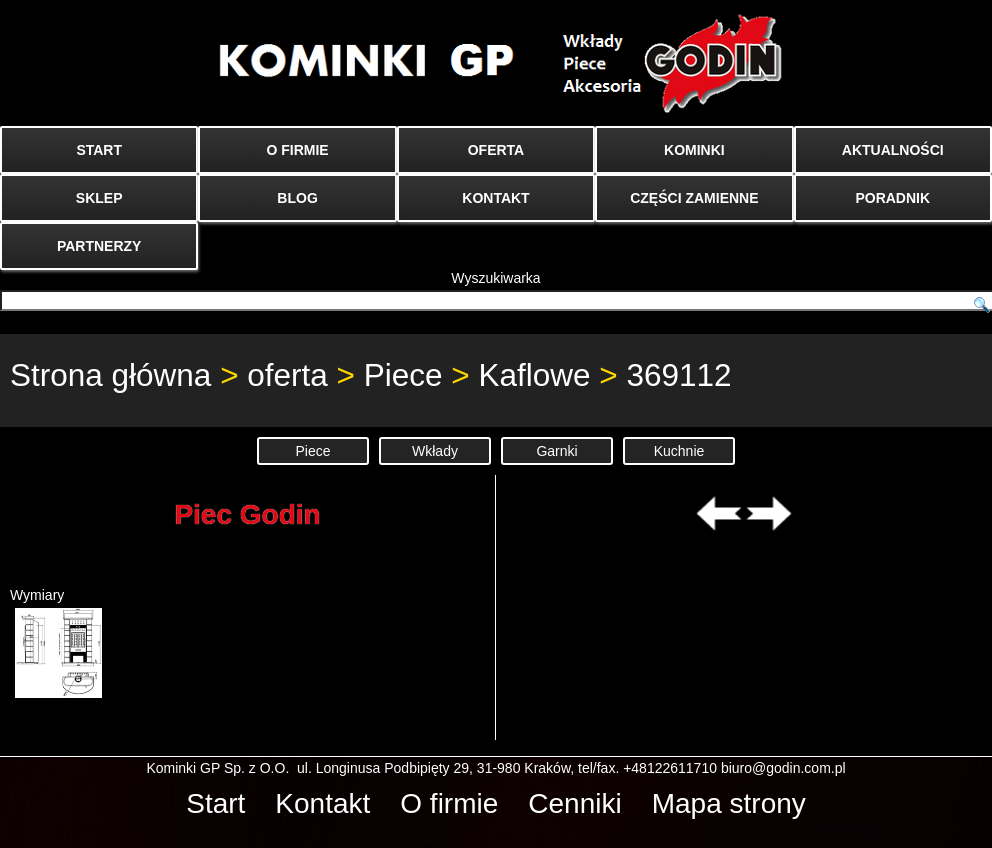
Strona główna (110, 375)
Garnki (556, 451)
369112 (678, 375)
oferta (287, 375)
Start (215, 803)
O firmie (449, 803)
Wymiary (56, 642)
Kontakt (322, 803)
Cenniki (574, 803)
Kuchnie (679, 451)
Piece (403, 375)
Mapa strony (729, 803)
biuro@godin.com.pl (783, 768)
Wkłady (435, 451)
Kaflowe (534, 375)
